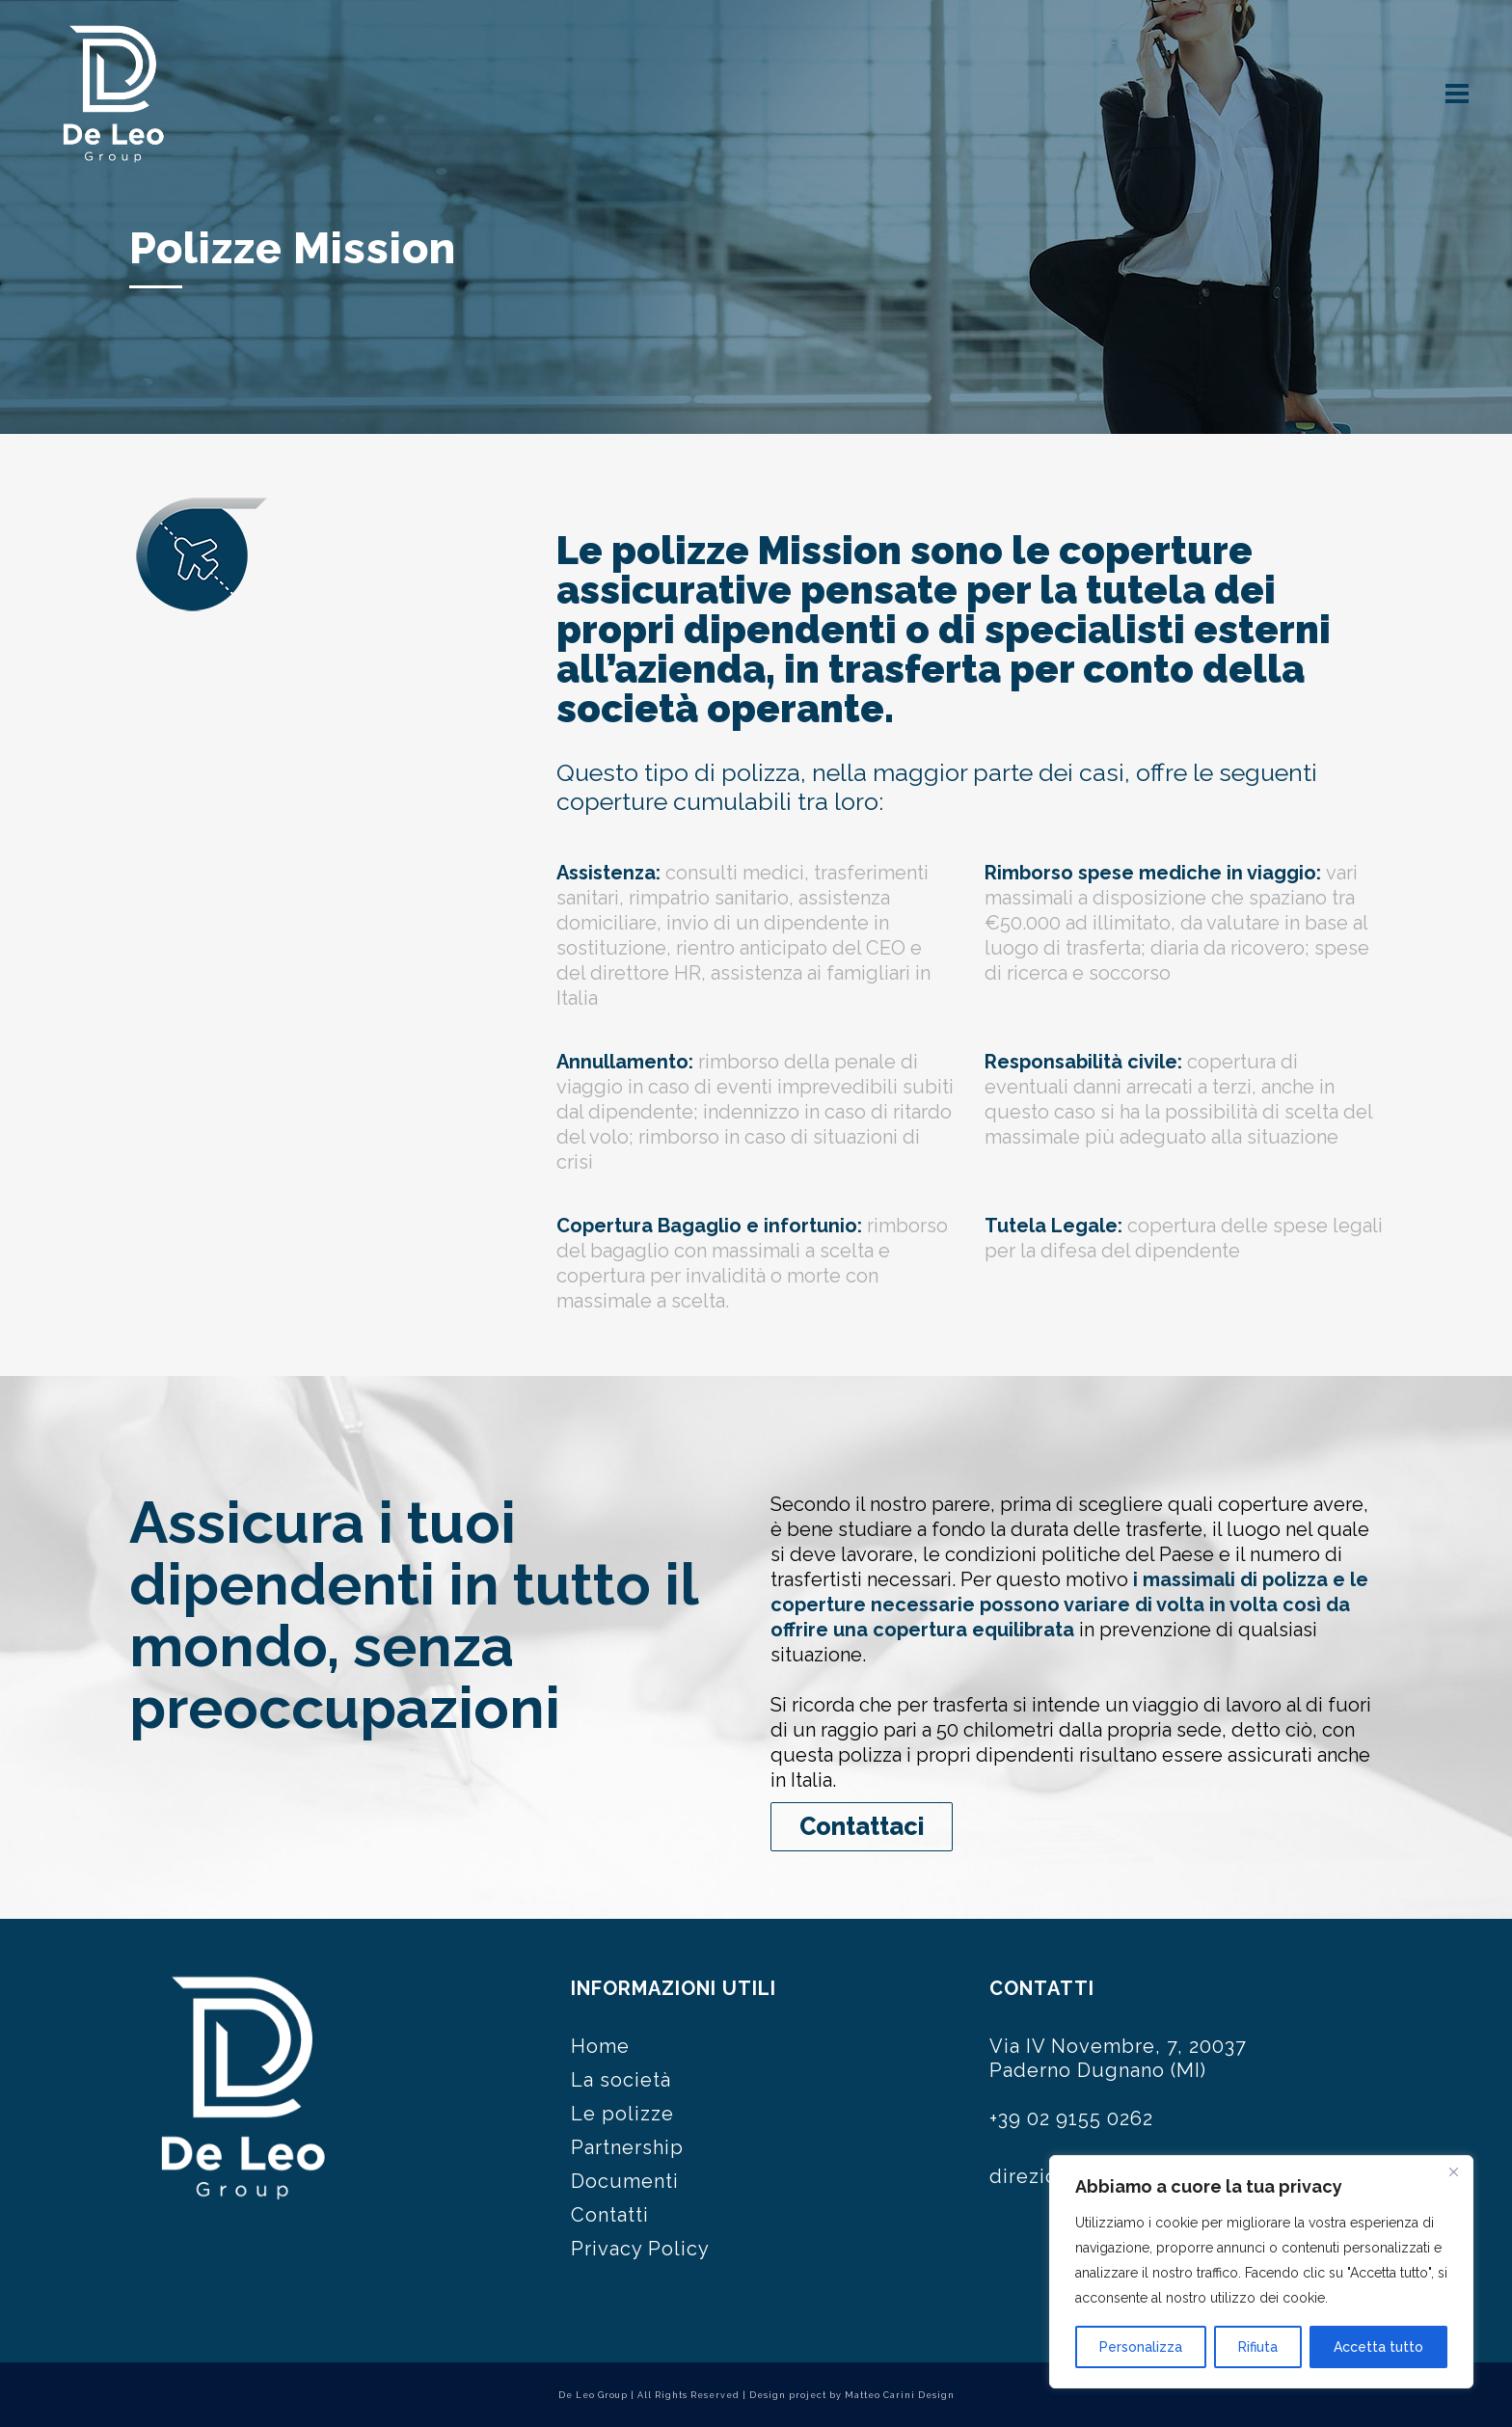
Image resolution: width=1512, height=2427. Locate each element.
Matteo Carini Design (900, 2395)
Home (600, 2046)
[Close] (1453, 2171)
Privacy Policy (640, 2248)
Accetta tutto (1378, 2347)
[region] (1261, 2271)
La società (621, 2079)
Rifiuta (1258, 2347)
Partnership (627, 2147)
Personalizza (1140, 2347)
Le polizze (622, 2113)
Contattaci (861, 1826)
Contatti (610, 2214)
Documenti (625, 2181)
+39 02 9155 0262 (1071, 2118)
